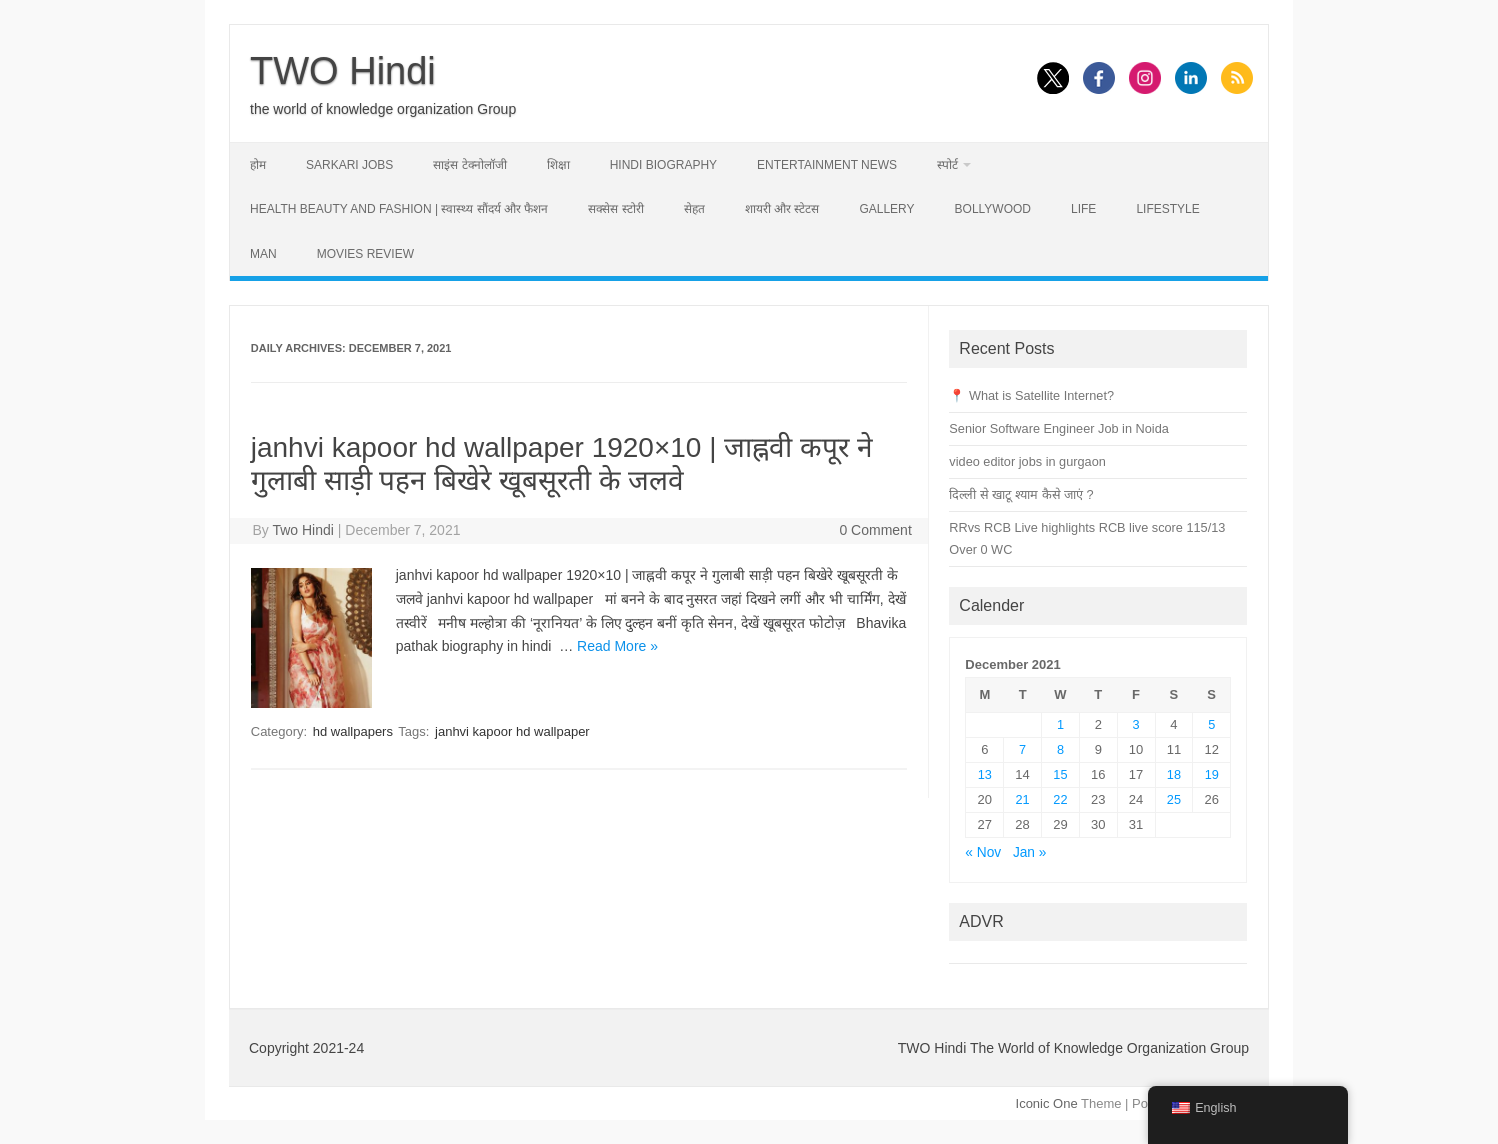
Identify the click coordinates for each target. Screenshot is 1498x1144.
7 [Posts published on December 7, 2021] (1022, 749)
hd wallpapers (353, 731)
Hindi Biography (663, 165)
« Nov (983, 852)
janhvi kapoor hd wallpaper (512, 731)
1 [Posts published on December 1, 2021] (1060, 724)
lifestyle (1167, 209)
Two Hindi (302, 530)
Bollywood (993, 209)
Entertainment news (827, 165)
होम (258, 165)
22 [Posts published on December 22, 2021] (1060, 799)
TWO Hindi (343, 71)
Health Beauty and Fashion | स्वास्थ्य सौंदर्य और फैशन (399, 209)
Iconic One (1047, 1103)
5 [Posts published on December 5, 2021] (1211, 724)
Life (1083, 209)
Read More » (617, 646)
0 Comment (875, 530)
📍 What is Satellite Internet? (1031, 395)
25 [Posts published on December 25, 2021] (1174, 799)
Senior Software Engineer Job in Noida (1058, 428)
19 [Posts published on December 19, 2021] (1212, 774)
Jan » (1030, 852)
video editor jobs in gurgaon (1027, 461)
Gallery (886, 209)
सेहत (694, 209)
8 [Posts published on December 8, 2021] (1060, 749)
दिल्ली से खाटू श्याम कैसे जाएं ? (1021, 494)
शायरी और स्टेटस (782, 209)
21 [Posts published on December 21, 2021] (1023, 799)
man (263, 254)
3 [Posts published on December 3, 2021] (1136, 724)
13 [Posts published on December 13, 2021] (985, 774)
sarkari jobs (349, 165)
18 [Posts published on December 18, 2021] (1174, 774)
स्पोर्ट (947, 165)
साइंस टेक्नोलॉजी (469, 165)
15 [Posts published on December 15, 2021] (1060, 774)
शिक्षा (558, 165)
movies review (365, 254)
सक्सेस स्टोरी (615, 209)
